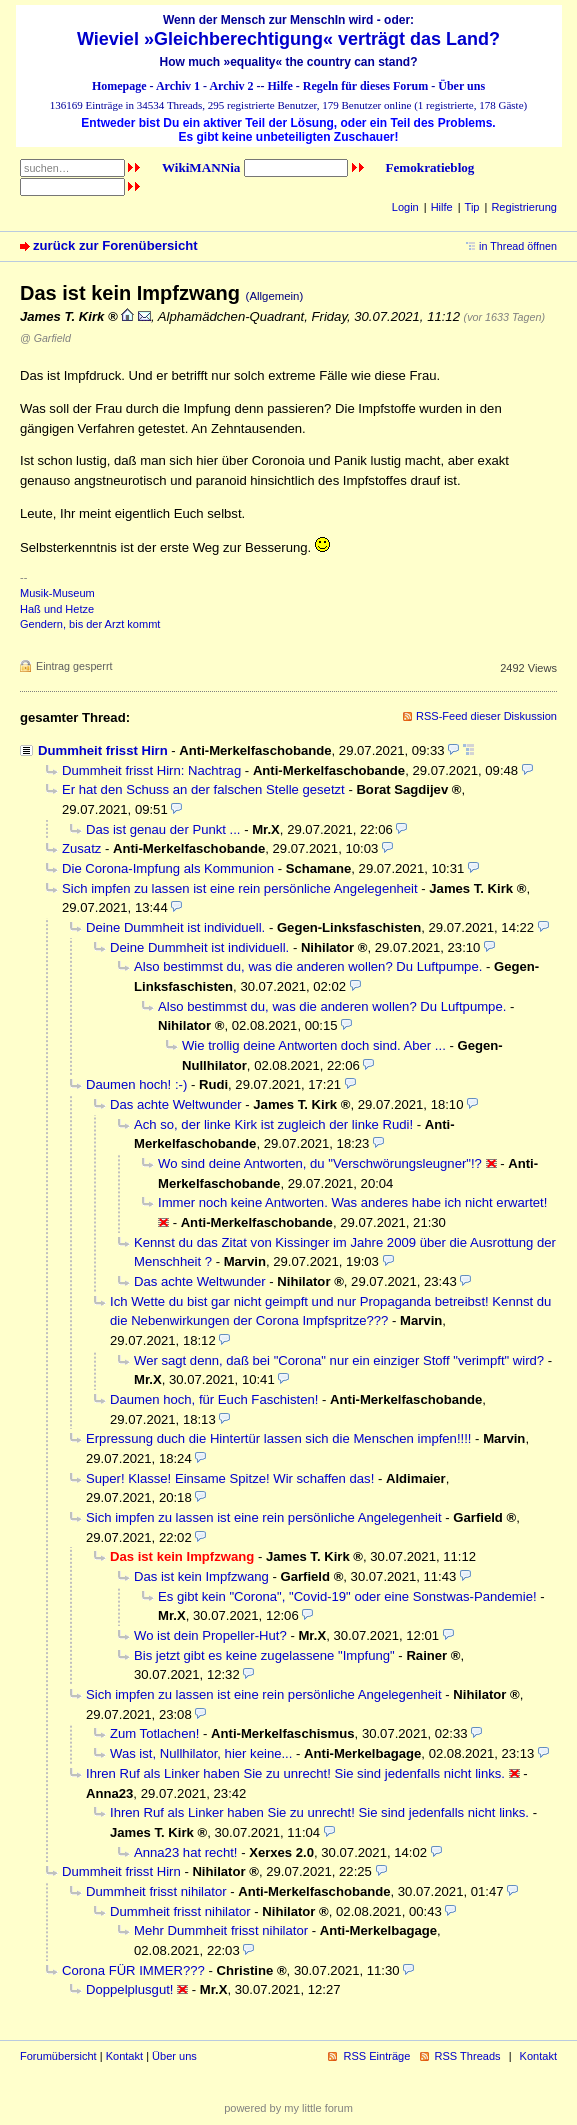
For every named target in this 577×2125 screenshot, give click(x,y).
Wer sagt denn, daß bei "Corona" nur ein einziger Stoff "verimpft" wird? (339, 1360)
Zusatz (81, 848)
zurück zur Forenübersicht (115, 245)
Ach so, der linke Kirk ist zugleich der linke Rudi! (273, 1124)
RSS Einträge (376, 2056)
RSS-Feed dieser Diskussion (486, 716)
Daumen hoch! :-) (136, 1084)
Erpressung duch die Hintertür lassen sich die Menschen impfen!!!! (278, 1438)
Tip (472, 207)
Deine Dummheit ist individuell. (175, 927)
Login (405, 207)
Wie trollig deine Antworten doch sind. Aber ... (314, 1045)
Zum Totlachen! (154, 1733)
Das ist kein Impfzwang (201, 1576)
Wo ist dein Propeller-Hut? (210, 1635)
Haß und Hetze (57, 609)
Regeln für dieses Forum (365, 86)
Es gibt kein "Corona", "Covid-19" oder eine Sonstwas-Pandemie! (347, 1596)
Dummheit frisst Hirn (103, 750)
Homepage (119, 86)
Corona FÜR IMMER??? (133, 1970)
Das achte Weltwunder (176, 1104)
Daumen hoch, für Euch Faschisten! (214, 1399)
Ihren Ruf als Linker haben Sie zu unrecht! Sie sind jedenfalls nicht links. (295, 1773)
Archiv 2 (231, 86)
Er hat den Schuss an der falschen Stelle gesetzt (203, 789)
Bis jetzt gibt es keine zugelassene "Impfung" (264, 1655)
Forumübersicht (58, 2056)
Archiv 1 (178, 86)
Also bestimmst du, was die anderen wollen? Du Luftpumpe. (308, 966)
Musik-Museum (57, 593)
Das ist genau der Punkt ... (163, 829)
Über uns (461, 86)
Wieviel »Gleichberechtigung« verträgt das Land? (288, 39)
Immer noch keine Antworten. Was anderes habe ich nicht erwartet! (352, 1202)
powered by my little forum (288, 2108)
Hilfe (280, 86)
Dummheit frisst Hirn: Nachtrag (151, 770)
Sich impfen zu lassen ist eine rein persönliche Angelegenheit (240, 888)
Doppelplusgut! (129, 1989)
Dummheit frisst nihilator (156, 1891)
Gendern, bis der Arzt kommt (90, 624)
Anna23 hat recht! (186, 1852)
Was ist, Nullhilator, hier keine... (201, 1753)
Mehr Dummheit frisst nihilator (221, 1930)
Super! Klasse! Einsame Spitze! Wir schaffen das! (230, 1478)
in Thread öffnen (518, 246)
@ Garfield (45, 338)
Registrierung (524, 207)
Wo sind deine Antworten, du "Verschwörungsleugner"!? (320, 1163)
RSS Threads (468, 2056)
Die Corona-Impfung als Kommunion (168, 868)
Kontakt (124, 2056)
